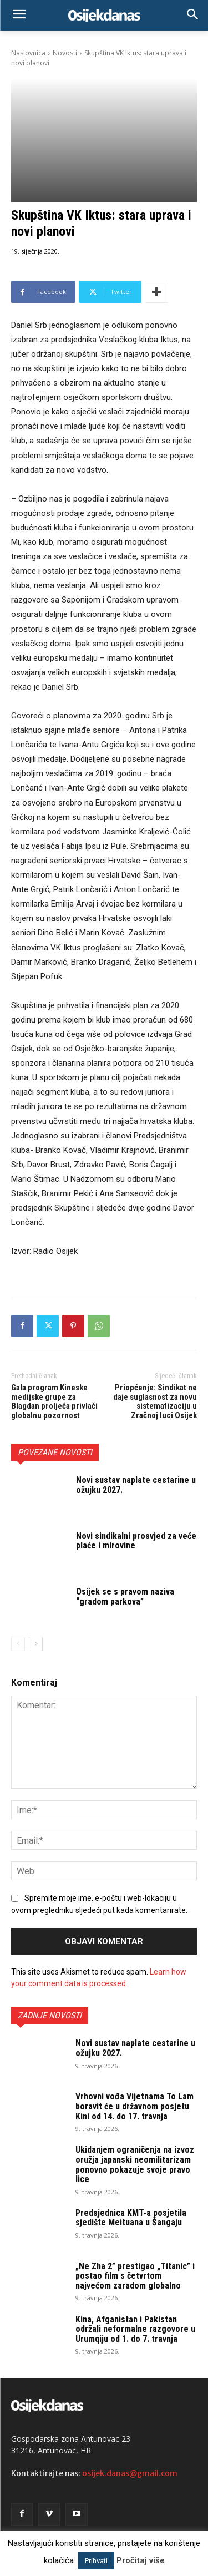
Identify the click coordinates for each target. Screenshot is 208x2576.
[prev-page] (18, 1644)
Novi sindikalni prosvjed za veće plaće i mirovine (136, 1540)
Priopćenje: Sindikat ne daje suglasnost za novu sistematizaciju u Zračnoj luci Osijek (155, 1401)
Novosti (65, 53)
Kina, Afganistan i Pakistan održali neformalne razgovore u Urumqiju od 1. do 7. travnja (135, 2329)
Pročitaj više (140, 2560)
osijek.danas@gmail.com (129, 2473)
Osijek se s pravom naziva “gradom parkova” (125, 1596)
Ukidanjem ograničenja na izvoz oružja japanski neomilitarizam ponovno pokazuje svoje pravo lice (134, 2164)
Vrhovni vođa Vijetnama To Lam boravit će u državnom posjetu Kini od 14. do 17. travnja (134, 2106)
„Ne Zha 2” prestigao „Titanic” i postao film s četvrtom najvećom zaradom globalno (135, 2276)
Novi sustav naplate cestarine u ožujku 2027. (136, 1485)
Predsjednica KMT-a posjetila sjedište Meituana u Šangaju (130, 2218)
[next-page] (36, 1644)
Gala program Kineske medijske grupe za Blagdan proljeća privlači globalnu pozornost (54, 1401)
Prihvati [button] (96, 2561)
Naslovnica (28, 53)
